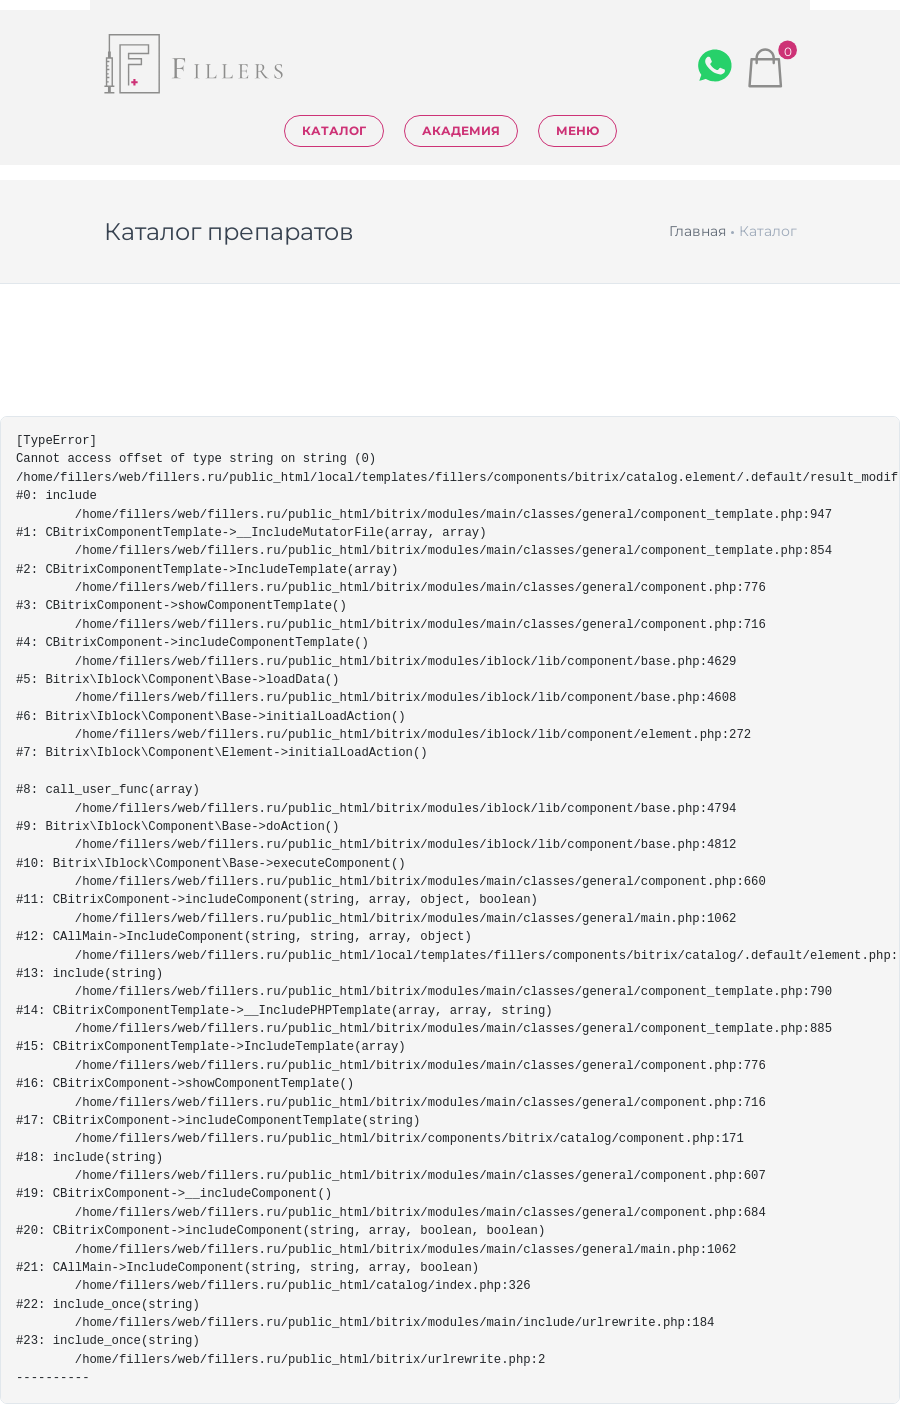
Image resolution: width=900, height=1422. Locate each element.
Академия (461, 130)
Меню (577, 130)
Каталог (334, 130)
